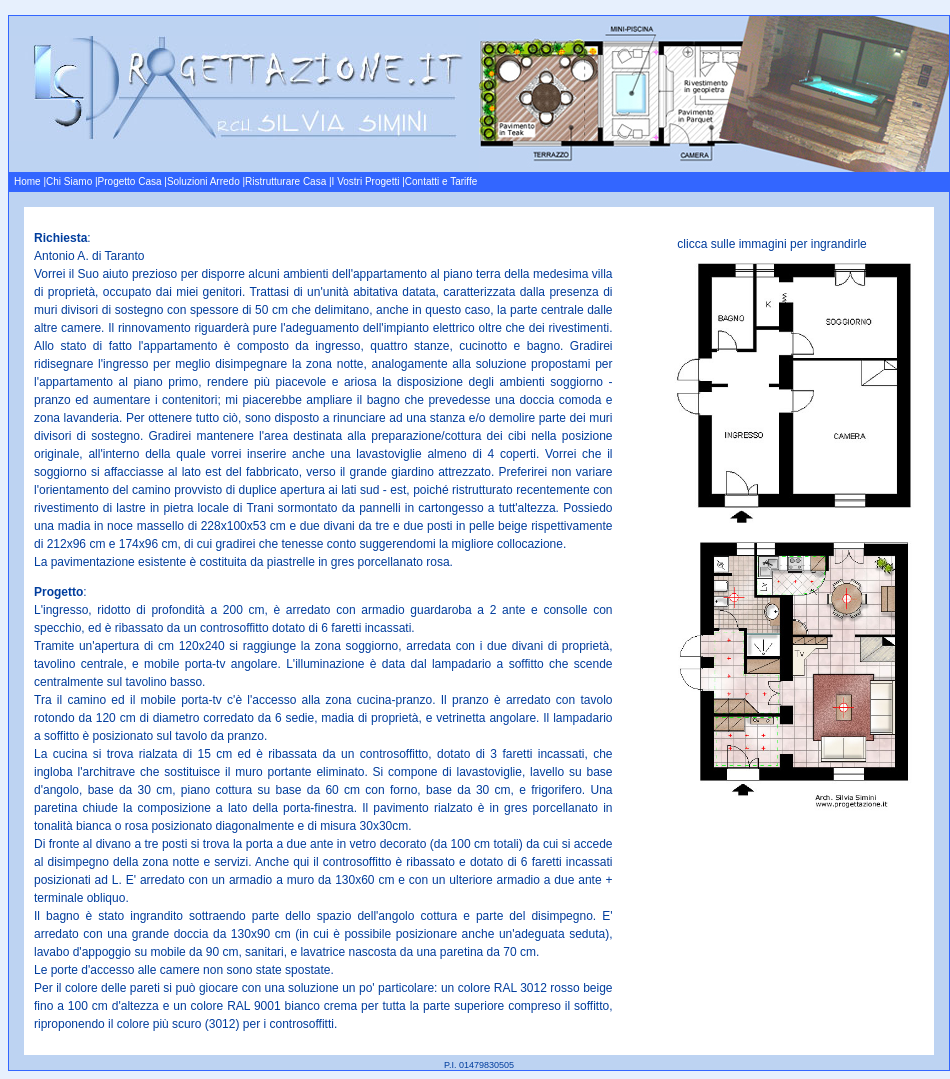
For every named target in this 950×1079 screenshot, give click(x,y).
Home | (30, 181)
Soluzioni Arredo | (206, 181)
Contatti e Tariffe (441, 181)
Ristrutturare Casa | (288, 181)
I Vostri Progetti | (368, 181)
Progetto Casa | (132, 181)
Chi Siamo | (72, 181)
